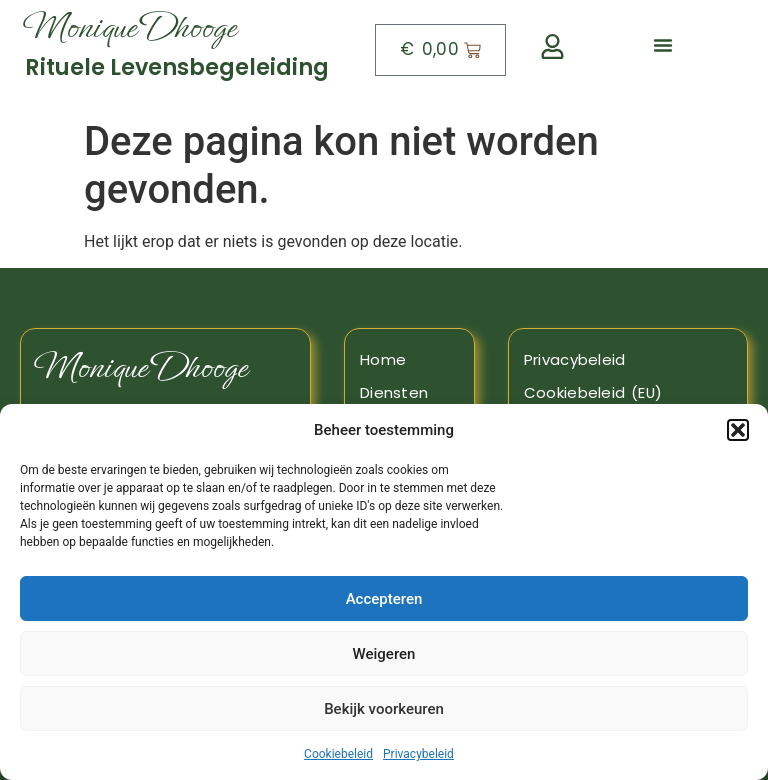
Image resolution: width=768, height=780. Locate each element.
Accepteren (384, 599)
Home (383, 359)
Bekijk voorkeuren (384, 709)
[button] (738, 430)
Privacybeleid (418, 754)
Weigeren (384, 654)
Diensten (394, 392)
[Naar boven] (184, 50)
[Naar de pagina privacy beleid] (628, 360)
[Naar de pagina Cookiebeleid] (628, 393)
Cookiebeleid (338, 754)
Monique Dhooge (141, 367)
